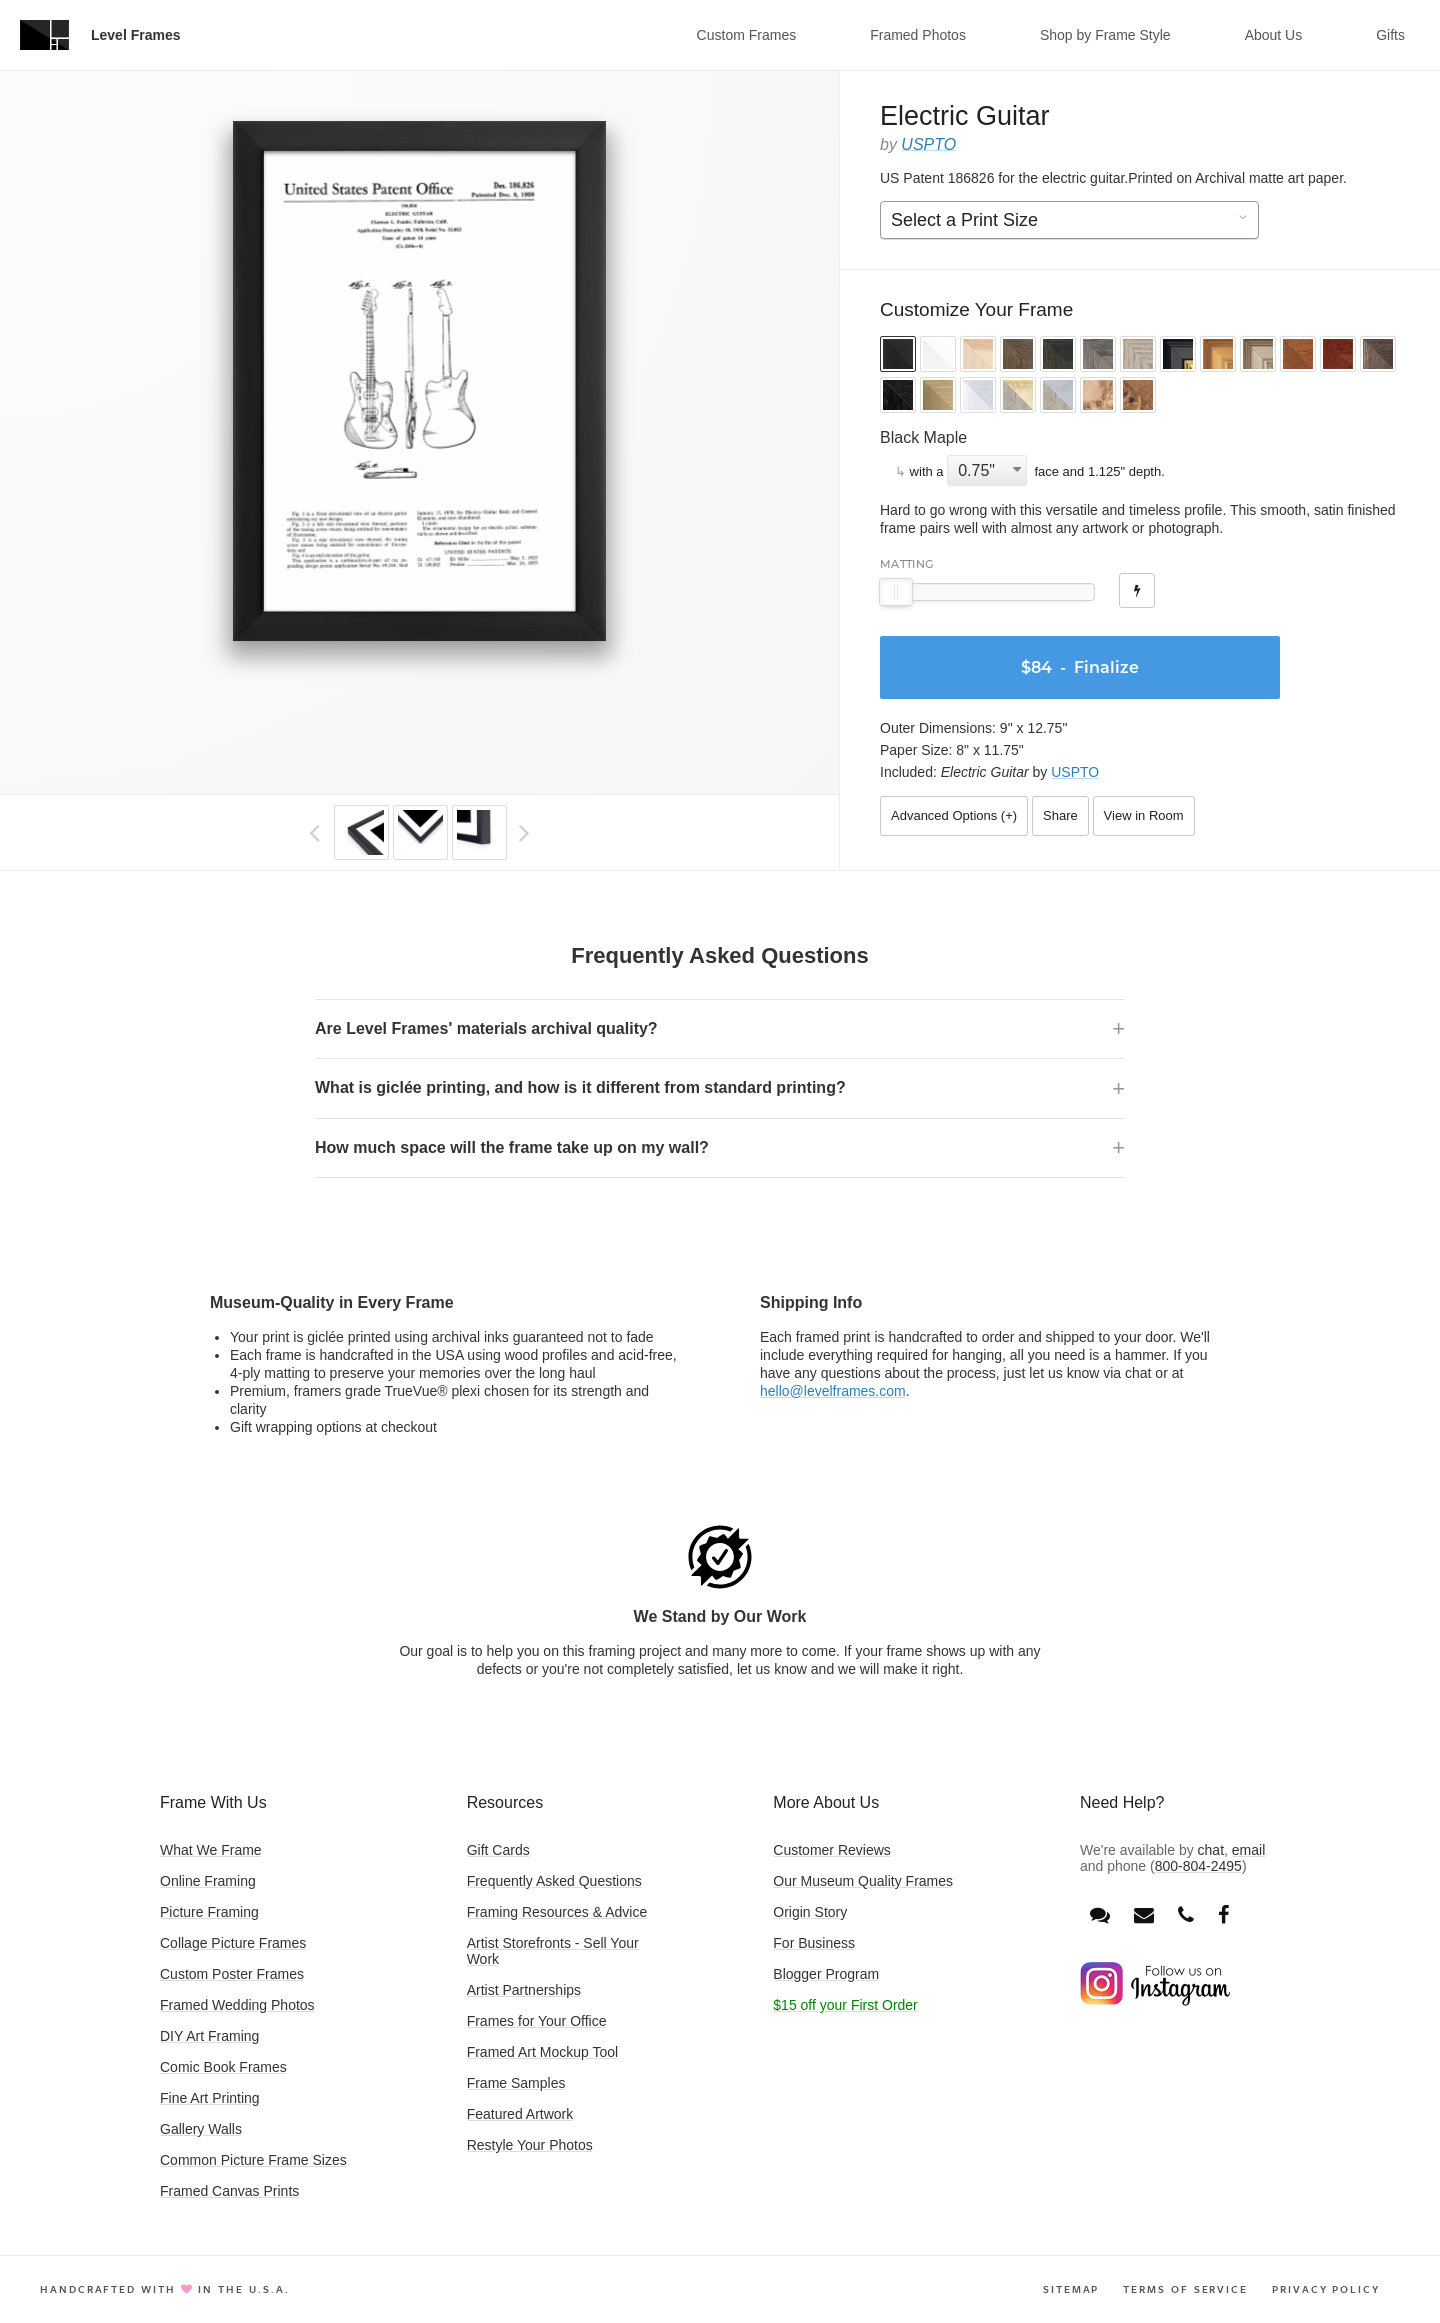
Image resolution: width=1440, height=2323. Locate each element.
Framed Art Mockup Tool (542, 2052)
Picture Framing (209, 1912)
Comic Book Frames (223, 2067)
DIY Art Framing (209, 2036)
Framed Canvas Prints (229, 2191)
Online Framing (208, 1881)
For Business (814, 1943)
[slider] (896, 592)
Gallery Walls (201, 2129)
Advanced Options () (954, 815)
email (1248, 1850)
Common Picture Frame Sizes (253, 2160)
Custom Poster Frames (232, 1974)
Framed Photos (918, 35)
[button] (898, 356)
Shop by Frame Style (1105, 35)
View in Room (1144, 815)
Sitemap (1071, 2289)
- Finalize (1080, 667)
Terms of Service (1185, 2289)
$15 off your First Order (845, 2005)
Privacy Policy (1326, 2289)
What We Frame (211, 1850)
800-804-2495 (1198, 1866)
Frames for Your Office (537, 2021)
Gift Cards (498, 1850)
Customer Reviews (831, 1850)
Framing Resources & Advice (557, 1912)
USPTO (928, 144)
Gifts (1390, 35)
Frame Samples (516, 2083)
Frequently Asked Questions (554, 1881)
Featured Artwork (520, 2114)
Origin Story (810, 1912)
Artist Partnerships (524, 1990)
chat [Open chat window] (1211, 1850)
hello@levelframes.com (833, 1391)
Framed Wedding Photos (237, 2005)
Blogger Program (826, 1974)
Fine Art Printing (210, 2098)
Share (1060, 815)
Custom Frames (747, 35)
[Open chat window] (1100, 1915)
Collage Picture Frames (233, 1943)
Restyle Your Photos (530, 2145)
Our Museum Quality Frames (863, 1881)
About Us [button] (1274, 35)
